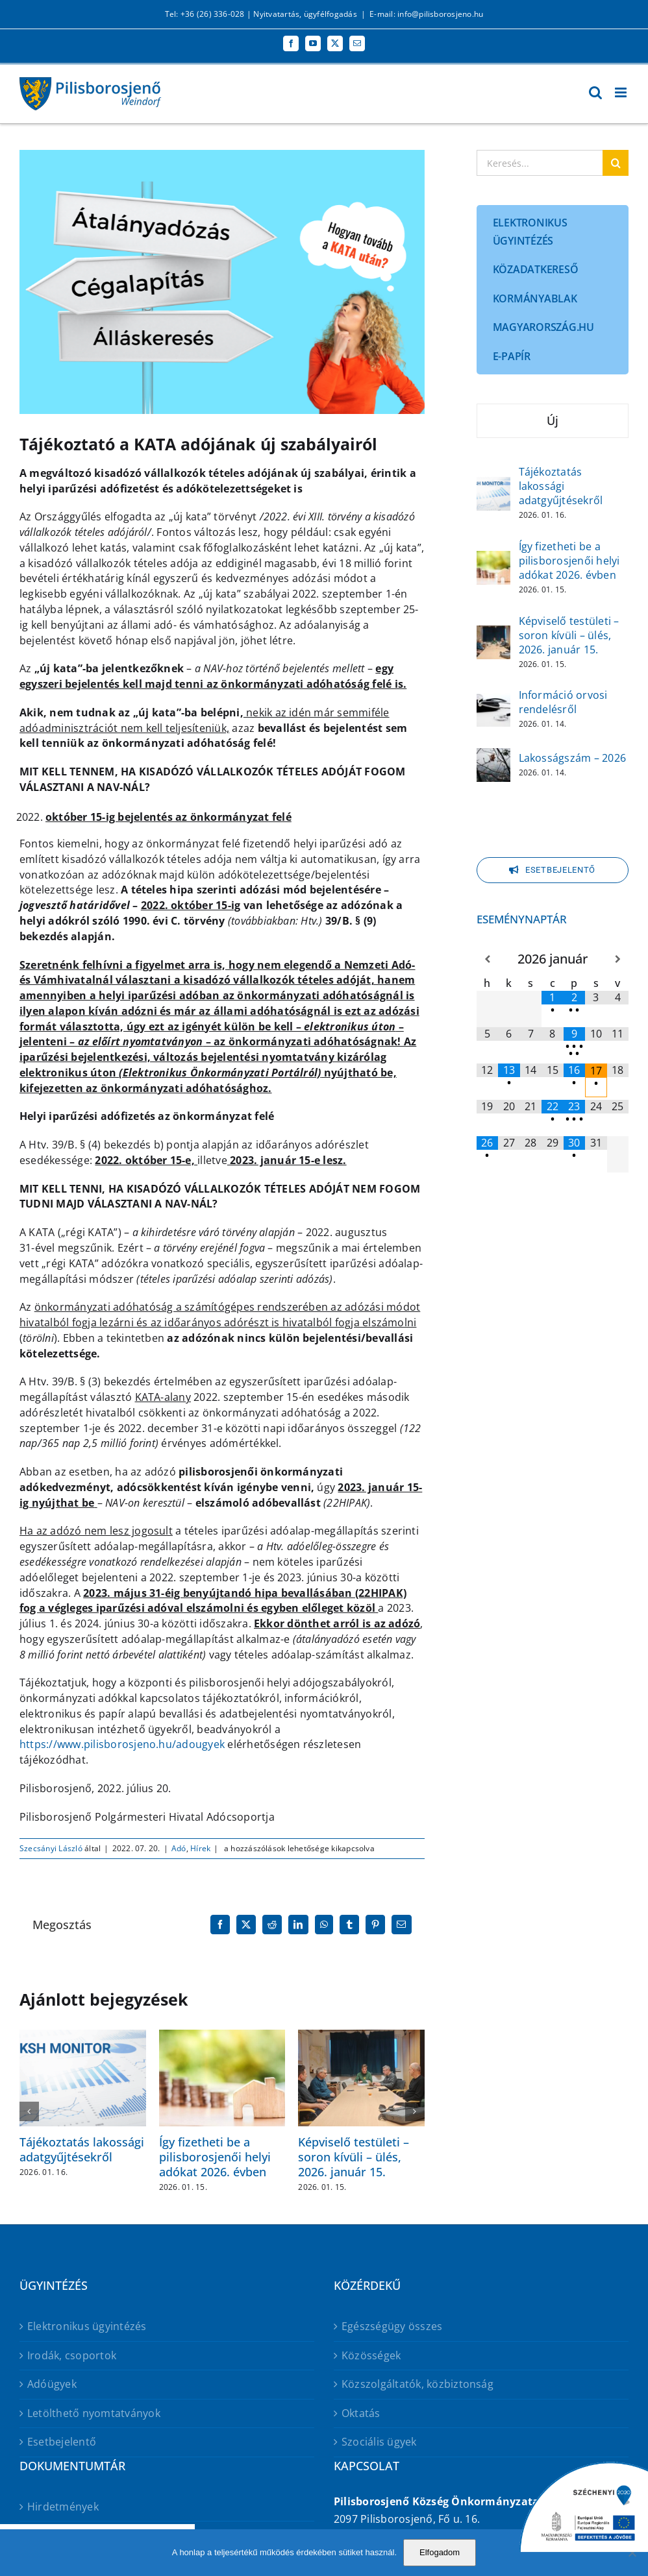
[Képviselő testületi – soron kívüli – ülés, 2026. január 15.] (493, 634)
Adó (178, 1848)
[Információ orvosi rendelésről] (493, 701)
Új (552, 420)
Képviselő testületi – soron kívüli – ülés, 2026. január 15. (353, 2157)
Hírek (200, 1848)
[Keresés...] (540, 163)
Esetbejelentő (61, 2442)
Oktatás (361, 2413)
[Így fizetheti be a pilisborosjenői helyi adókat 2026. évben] (493, 559)
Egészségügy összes (392, 2326)
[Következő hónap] (618, 959)
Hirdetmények (63, 2506)
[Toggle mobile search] (595, 92)
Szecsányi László (50, 1848)
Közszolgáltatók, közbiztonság (417, 2384)
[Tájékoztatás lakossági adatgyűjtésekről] (493, 485)
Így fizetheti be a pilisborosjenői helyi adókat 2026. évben (215, 2157)
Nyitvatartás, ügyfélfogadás (304, 13)
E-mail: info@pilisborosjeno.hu (426, 13)
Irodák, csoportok (71, 2355)
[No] (631, 2552)
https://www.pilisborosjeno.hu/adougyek (122, 1744)
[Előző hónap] (488, 959)
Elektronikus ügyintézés (87, 2326)
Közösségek (371, 2355)
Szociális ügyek (379, 2442)
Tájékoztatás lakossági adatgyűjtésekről (81, 2149)
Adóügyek (52, 2384)
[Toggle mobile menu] (622, 92)
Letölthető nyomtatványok (93, 2413)
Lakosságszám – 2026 (573, 758)
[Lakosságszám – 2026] (493, 756)
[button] (29, 2111)
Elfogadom (439, 2552)
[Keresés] (616, 163)
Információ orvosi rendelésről (563, 702)
